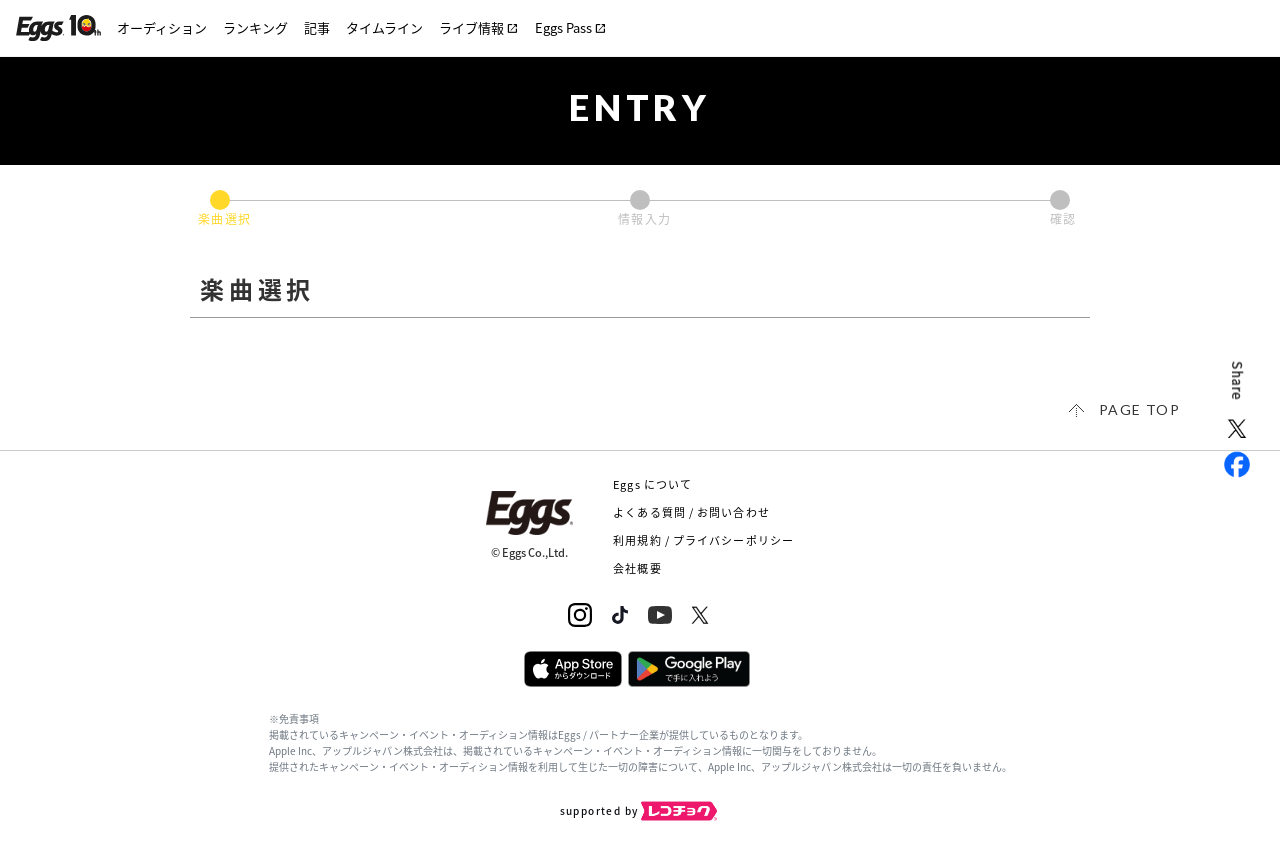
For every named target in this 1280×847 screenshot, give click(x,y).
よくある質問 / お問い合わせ (691, 512)
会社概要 (637, 568)
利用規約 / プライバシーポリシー (703, 540)
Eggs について (652, 484)
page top (1139, 409)
